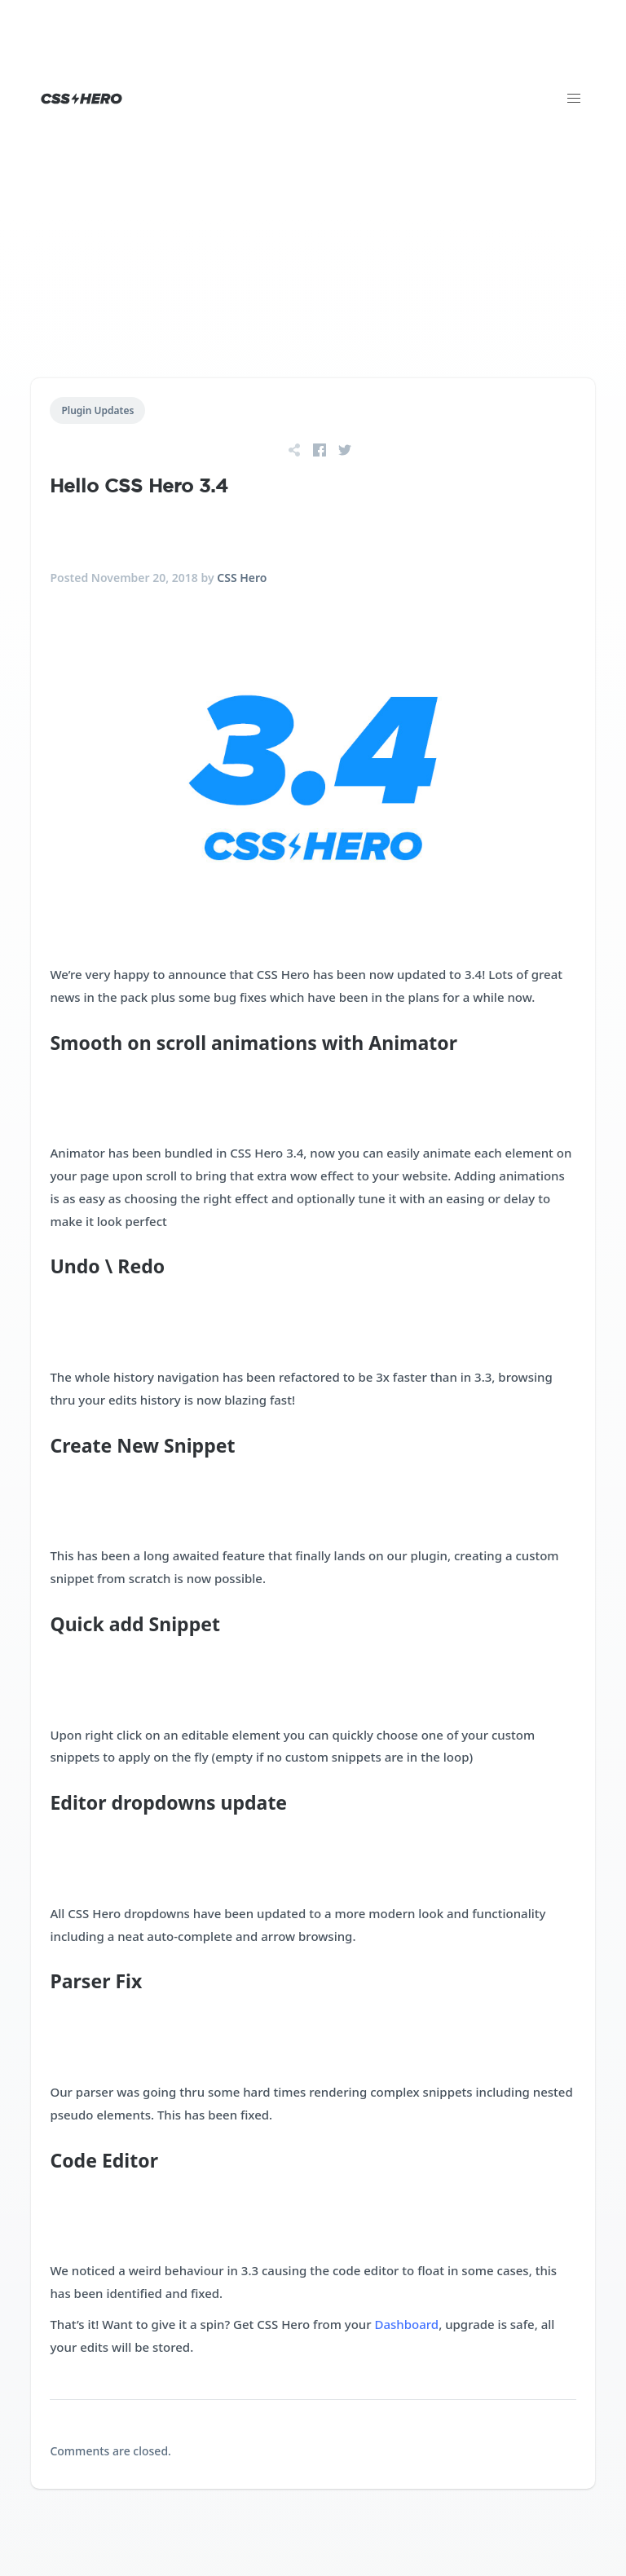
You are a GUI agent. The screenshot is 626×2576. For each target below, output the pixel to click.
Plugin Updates (97, 410)
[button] (574, 98)
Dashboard (407, 2324)
